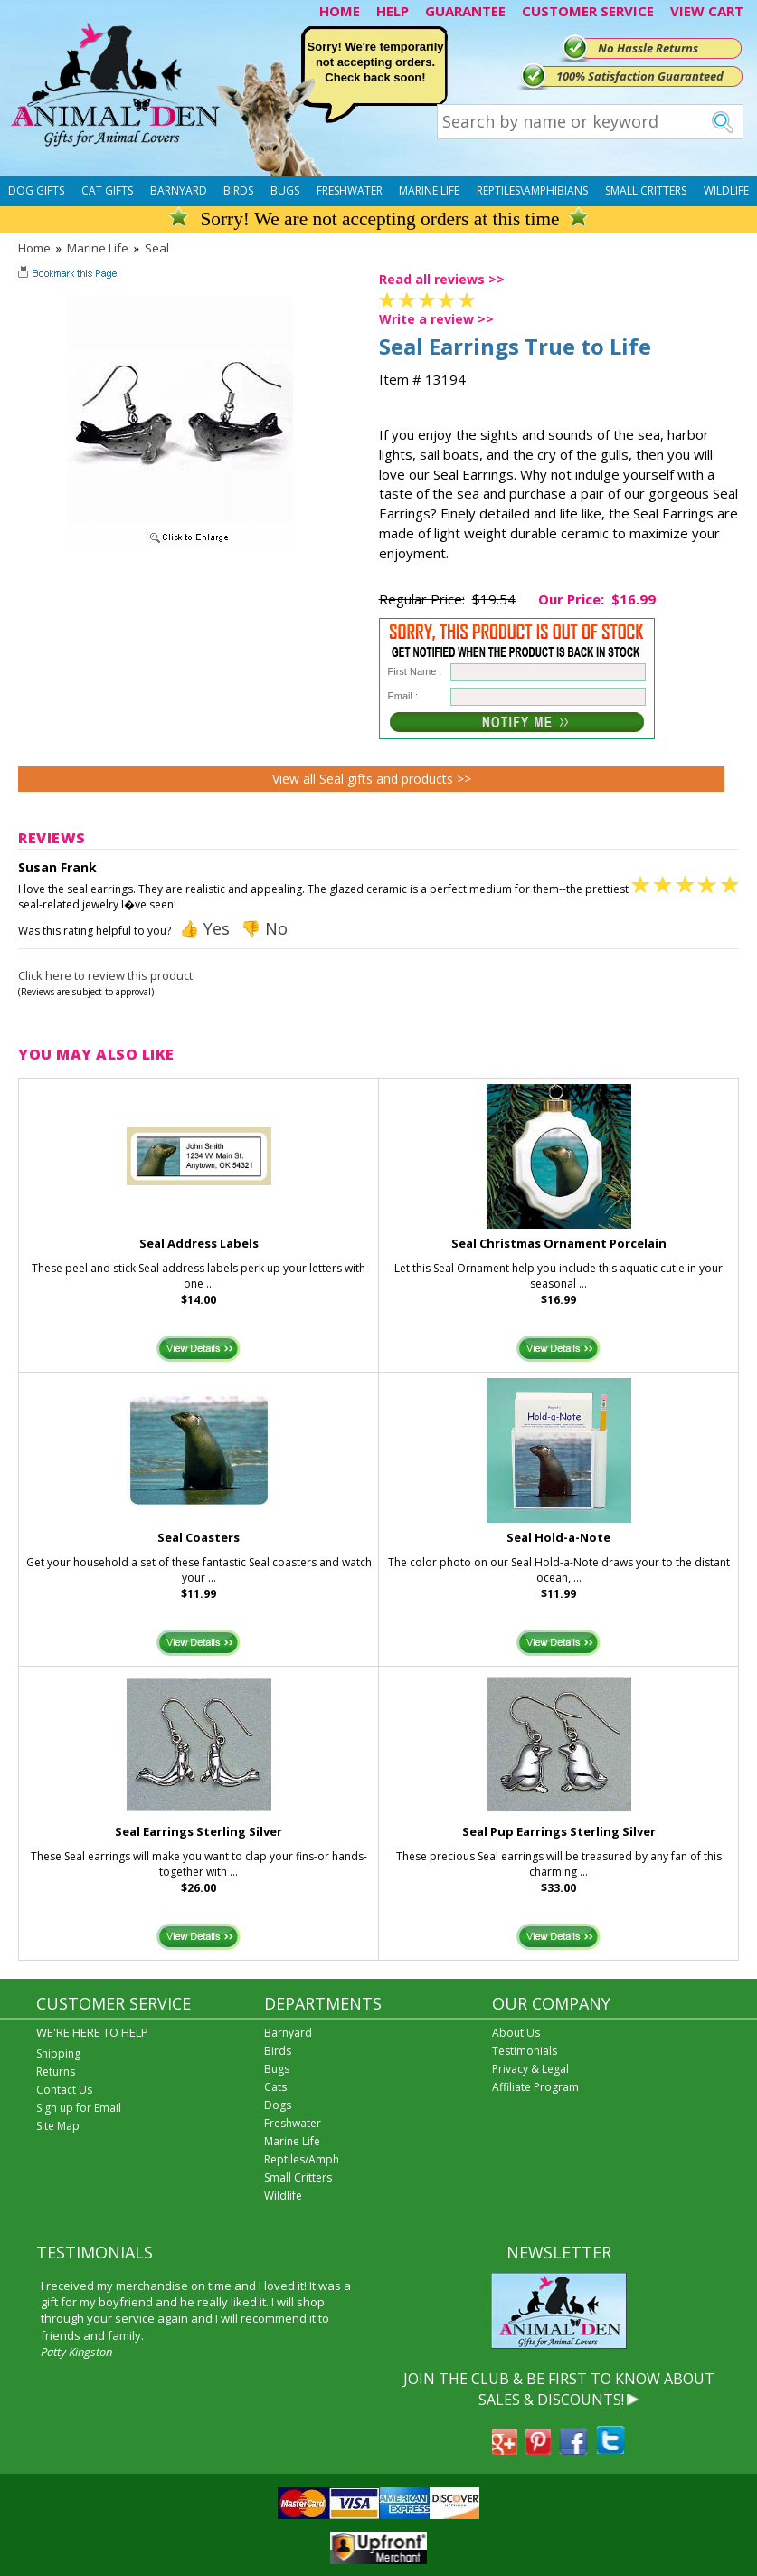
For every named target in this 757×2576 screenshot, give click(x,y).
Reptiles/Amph (301, 2159)
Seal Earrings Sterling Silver (198, 1831)
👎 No (264, 928)
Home (34, 248)
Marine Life (429, 190)
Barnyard (178, 190)
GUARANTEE (465, 11)
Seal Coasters (198, 1537)
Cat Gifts (107, 190)
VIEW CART (706, 11)
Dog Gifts (36, 190)
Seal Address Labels (199, 1243)
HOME (339, 11)
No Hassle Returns (648, 48)
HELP (392, 11)
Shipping (58, 2053)
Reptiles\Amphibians (532, 190)
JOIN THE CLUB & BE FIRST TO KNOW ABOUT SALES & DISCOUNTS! (558, 2389)
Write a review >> (436, 319)
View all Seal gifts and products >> (371, 778)
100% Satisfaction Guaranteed (640, 76)
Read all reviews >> (442, 279)
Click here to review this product (105, 975)
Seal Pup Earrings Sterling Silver (559, 1831)
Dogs (277, 2105)
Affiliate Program (535, 2087)
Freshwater (350, 190)
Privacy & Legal (530, 2069)
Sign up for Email (78, 2107)
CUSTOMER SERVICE (588, 11)
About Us (516, 2032)
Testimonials (524, 2050)
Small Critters (645, 190)
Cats (275, 2087)
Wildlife (726, 190)
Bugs (284, 190)
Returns (55, 2071)
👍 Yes (204, 928)
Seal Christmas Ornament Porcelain (559, 1243)
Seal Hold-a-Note (558, 1537)
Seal (157, 248)
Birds (238, 190)
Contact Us (64, 2089)
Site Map (58, 2126)
